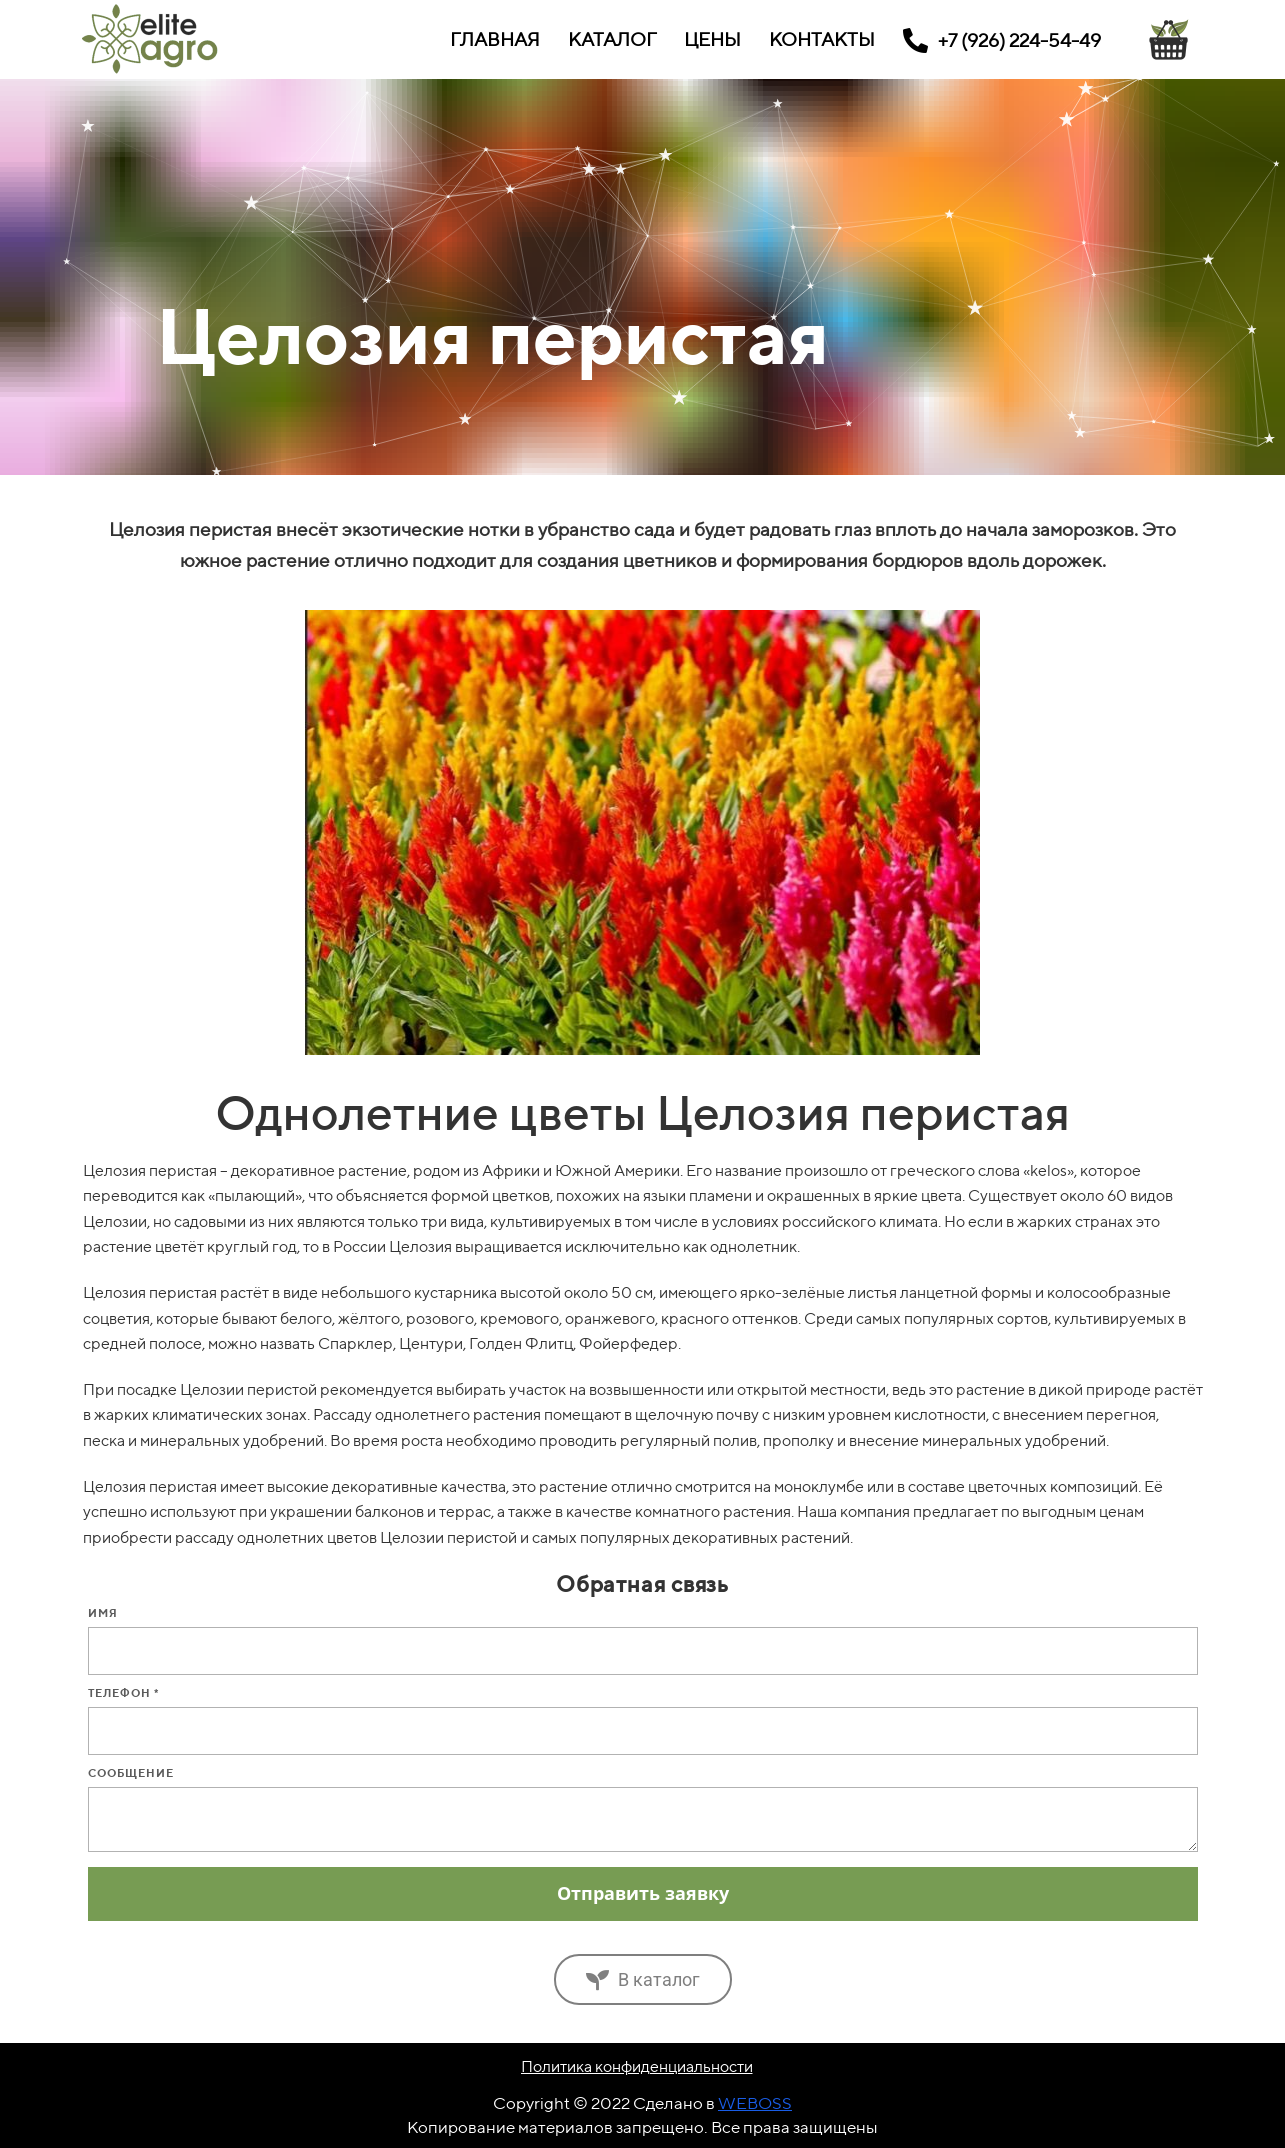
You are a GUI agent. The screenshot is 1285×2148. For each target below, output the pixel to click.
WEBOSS (755, 2103)
